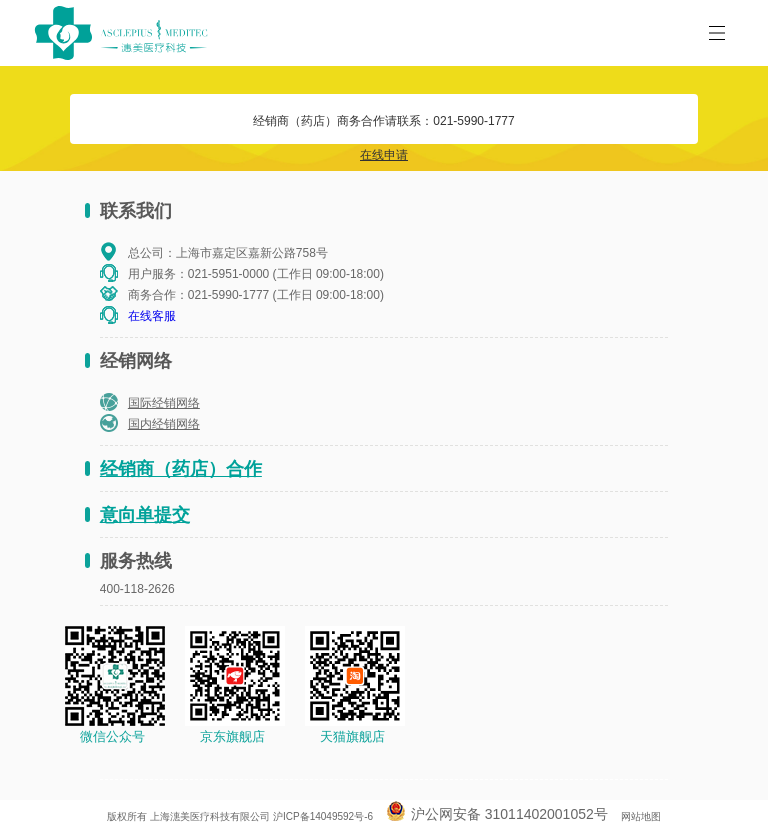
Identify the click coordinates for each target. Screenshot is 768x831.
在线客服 (152, 316)
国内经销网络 (164, 424)
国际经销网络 (164, 403)
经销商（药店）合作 (181, 469)
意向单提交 (145, 515)
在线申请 (384, 155)
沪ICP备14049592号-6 (323, 816)
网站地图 (641, 816)
